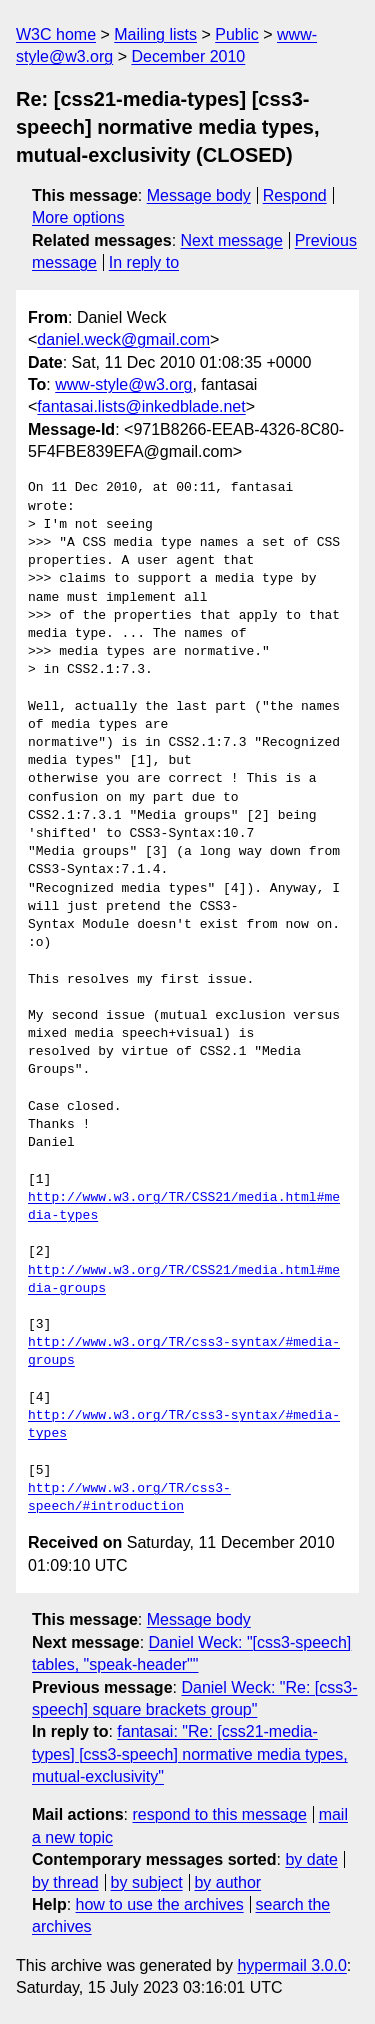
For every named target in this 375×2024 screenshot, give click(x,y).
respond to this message (219, 1814)
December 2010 (188, 56)
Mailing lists (155, 34)
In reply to (144, 262)
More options (78, 217)
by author (227, 1882)
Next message (232, 240)
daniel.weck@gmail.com (123, 339)
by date (311, 1859)
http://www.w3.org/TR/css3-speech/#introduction (129, 1498)
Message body (199, 195)
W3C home (56, 34)
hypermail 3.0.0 (291, 1965)
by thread (65, 1882)
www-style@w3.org (123, 384)
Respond (295, 195)
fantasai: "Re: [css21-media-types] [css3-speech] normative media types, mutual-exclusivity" (190, 1754)
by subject (147, 1882)
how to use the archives (160, 1904)
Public (237, 34)
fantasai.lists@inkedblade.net (141, 406)
